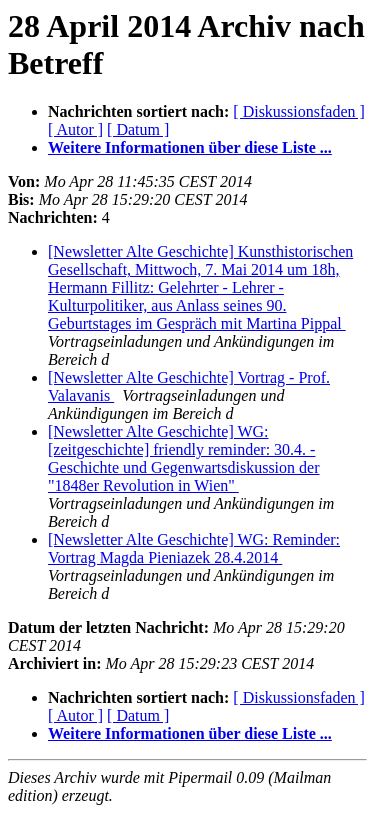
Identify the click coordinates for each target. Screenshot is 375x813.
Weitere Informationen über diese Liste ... (190, 147)
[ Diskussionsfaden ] (299, 111)
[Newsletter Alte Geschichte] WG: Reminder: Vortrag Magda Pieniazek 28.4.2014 (194, 548)
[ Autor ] (75, 129)
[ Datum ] (138, 129)
